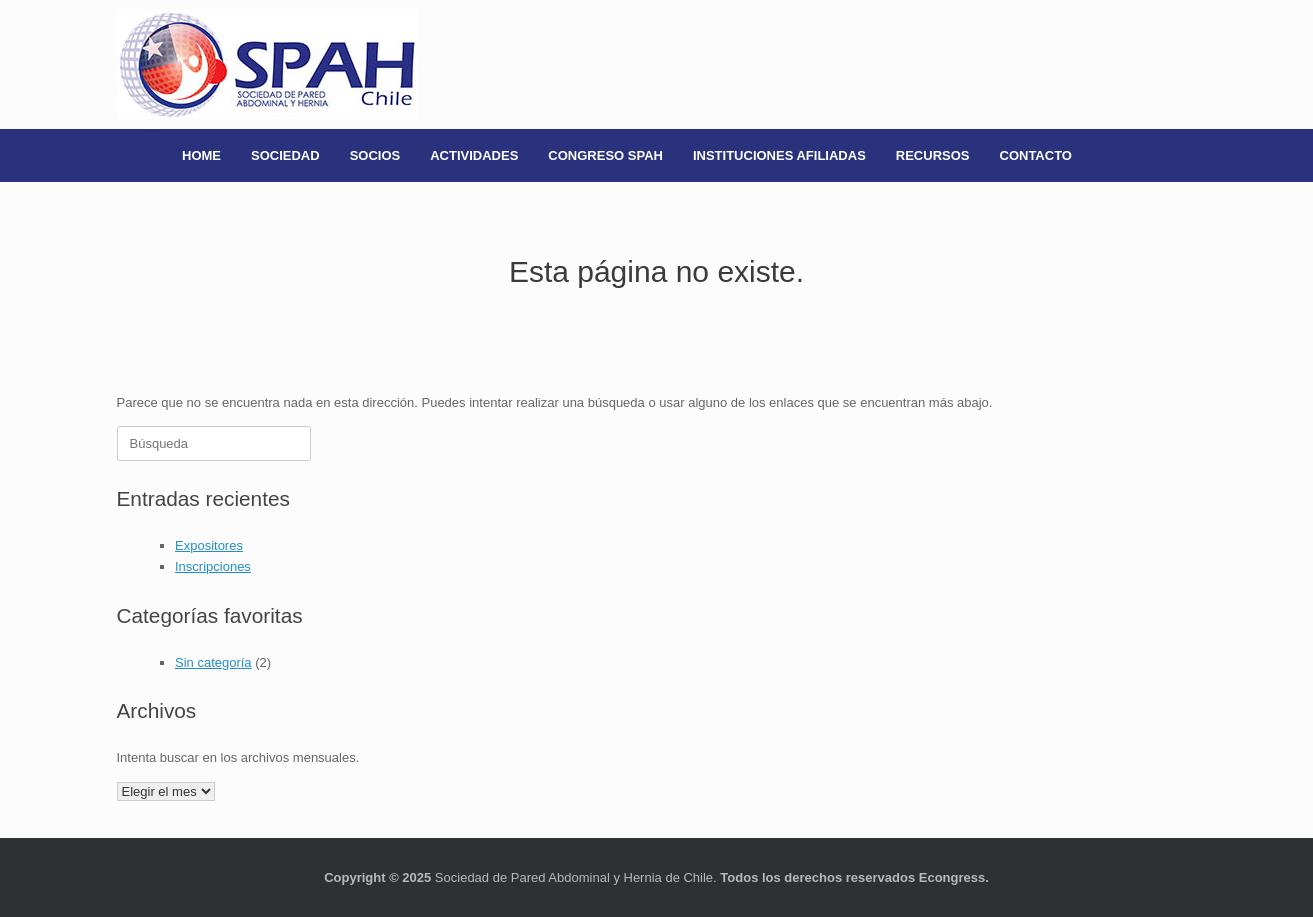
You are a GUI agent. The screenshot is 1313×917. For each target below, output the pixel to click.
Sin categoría (213, 662)
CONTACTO (1036, 155)
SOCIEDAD (285, 155)
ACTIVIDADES (474, 155)
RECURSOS (933, 155)
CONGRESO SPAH (605, 155)
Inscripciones (213, 566)
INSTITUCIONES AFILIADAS (779, 155)
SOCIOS (375, 155)
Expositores (209, 545)
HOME (201, 155)
